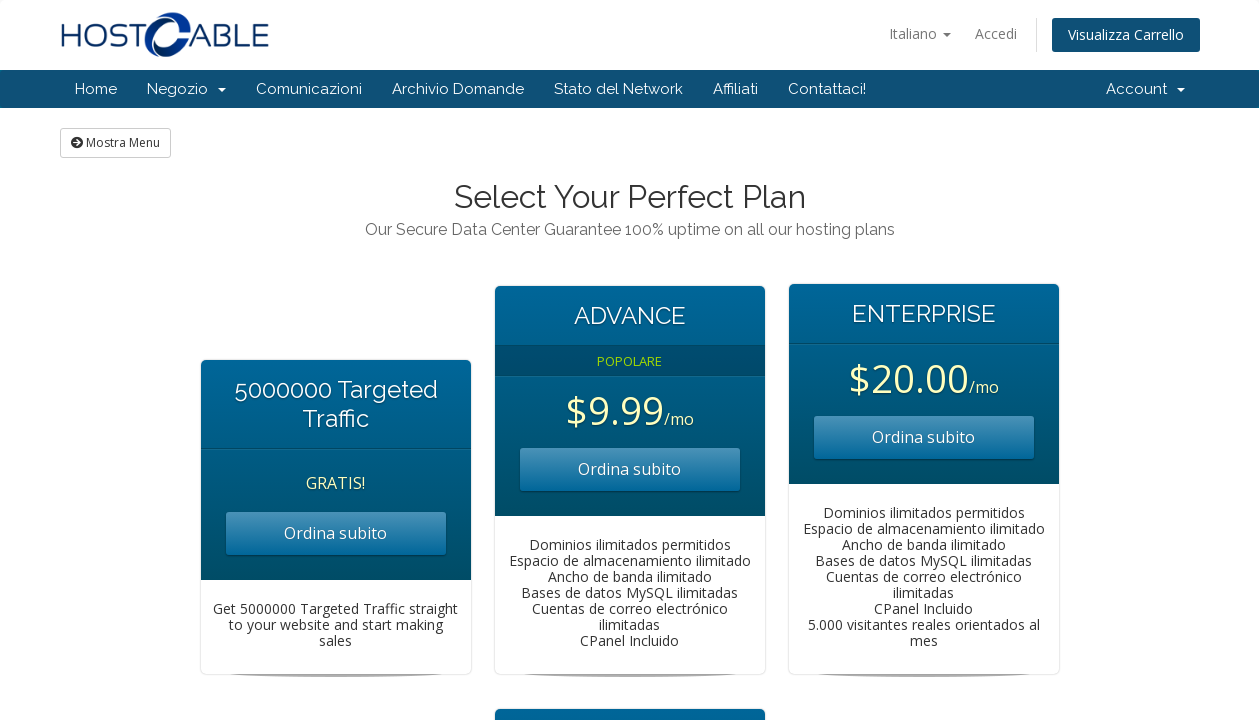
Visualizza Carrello (1126, 34)
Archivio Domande (458, 89)
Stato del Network (618, 89)
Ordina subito (335, 533)
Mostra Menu (115, 142)
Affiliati (735, 89)
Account (1145, 89)
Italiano (920, 33)
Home (96, 89)
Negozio (186, 89)
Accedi (996, 33)
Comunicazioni (309, 89)
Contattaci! (827, 89)
